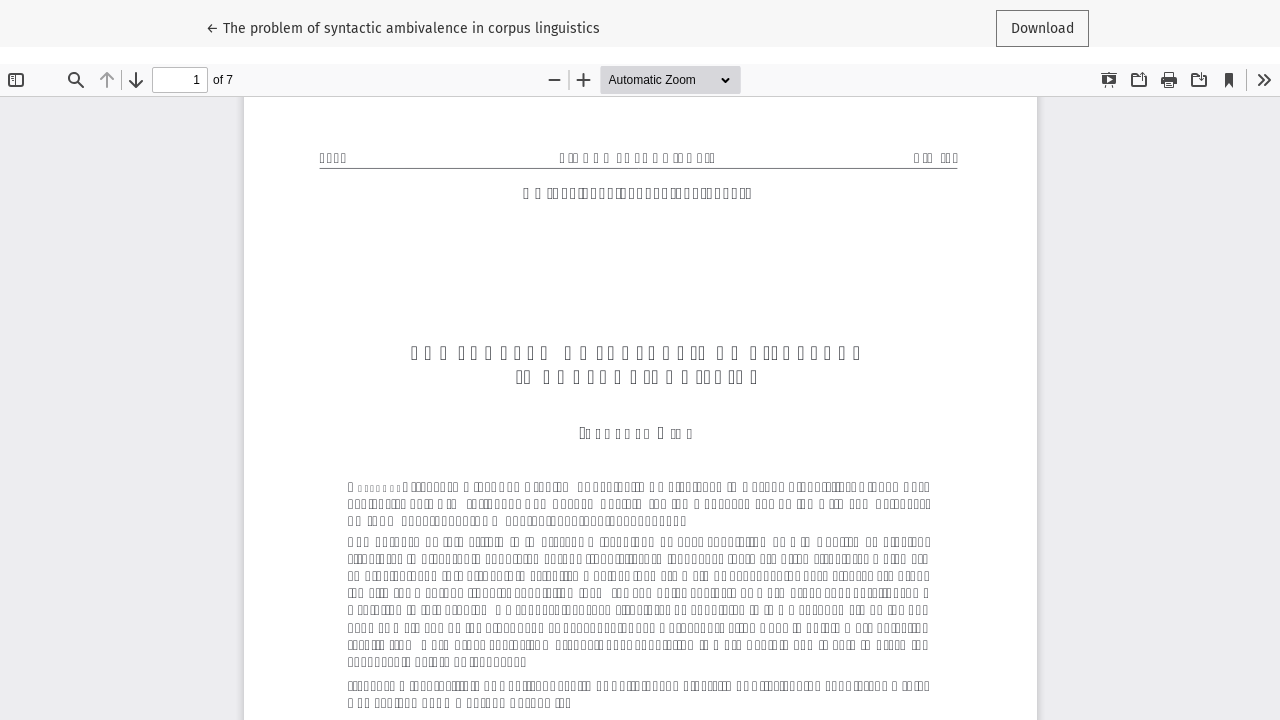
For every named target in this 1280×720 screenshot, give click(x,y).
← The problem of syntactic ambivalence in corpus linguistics (403, 27)
